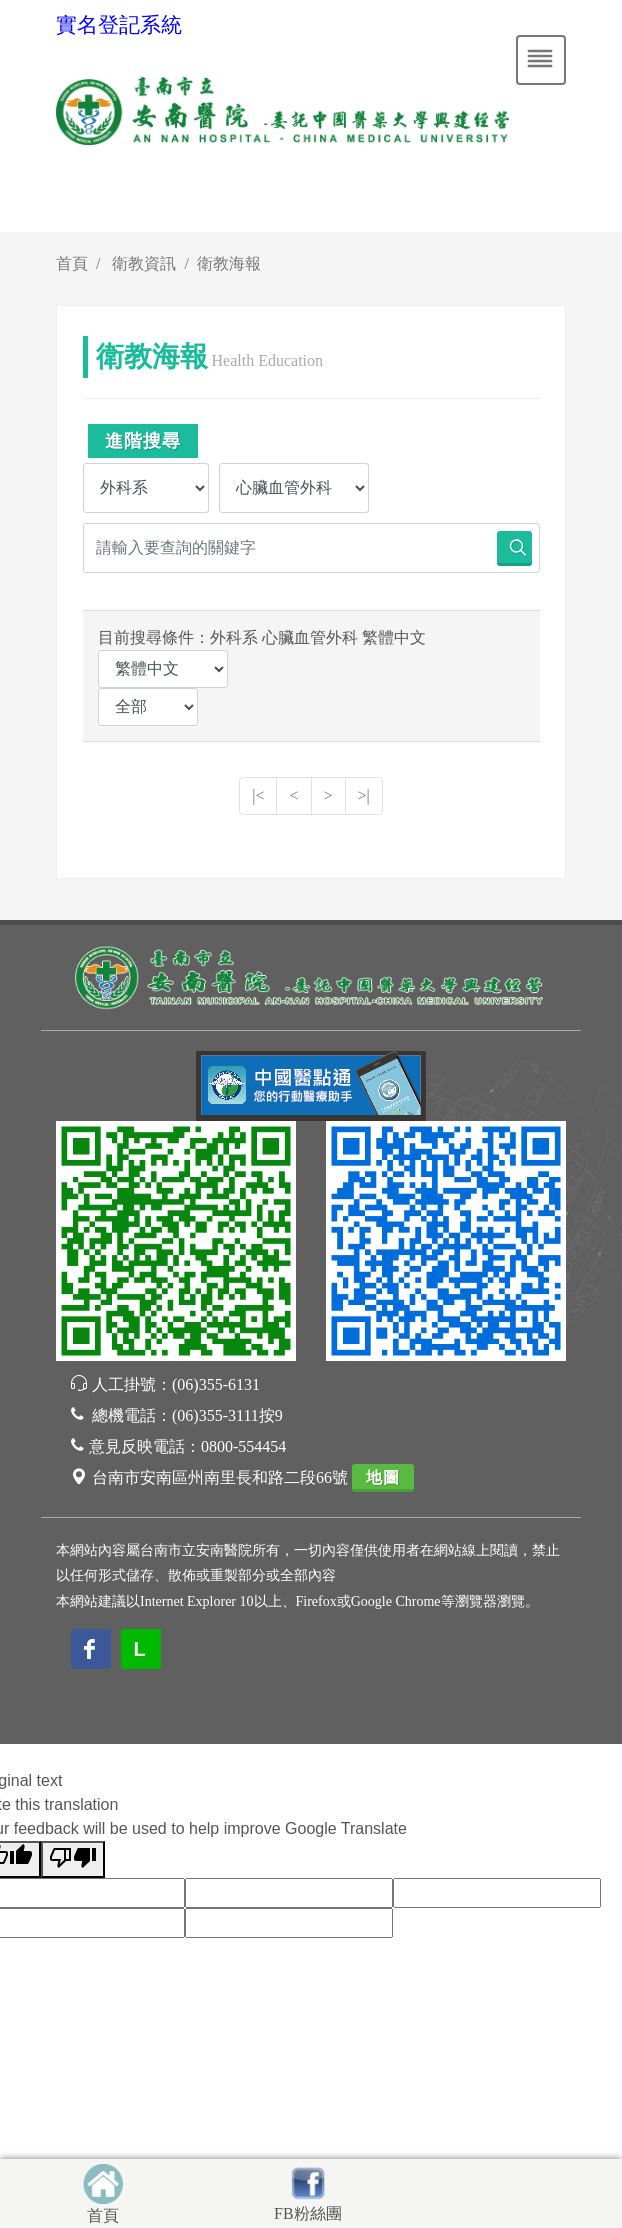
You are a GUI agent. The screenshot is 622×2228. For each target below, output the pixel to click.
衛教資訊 (144, 263)
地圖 (383, 1477)
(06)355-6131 (216, 1384)
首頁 (72, 263)
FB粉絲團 (308, 2213)
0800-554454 (243, 1446)
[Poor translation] (73, 1859)
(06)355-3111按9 (227, 1415)
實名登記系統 (119, 25)
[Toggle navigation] (541, 60)
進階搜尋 (143, 441)
